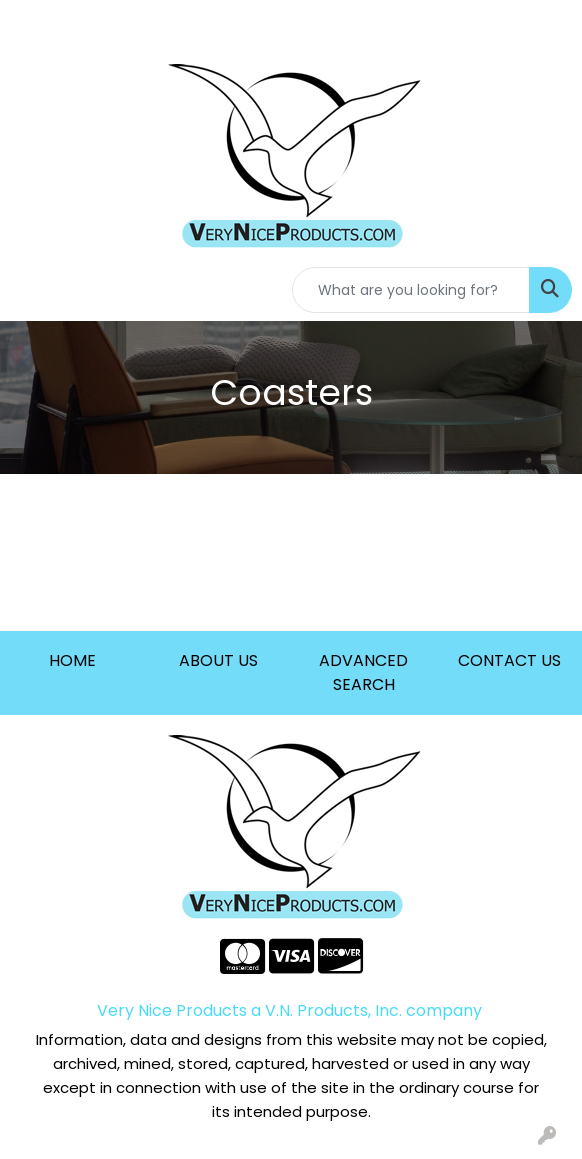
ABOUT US (218, 660)
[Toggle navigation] (31, 290)
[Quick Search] (411, 290)
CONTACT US (509, 660)
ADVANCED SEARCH (363, 672)
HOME (72, 660)
